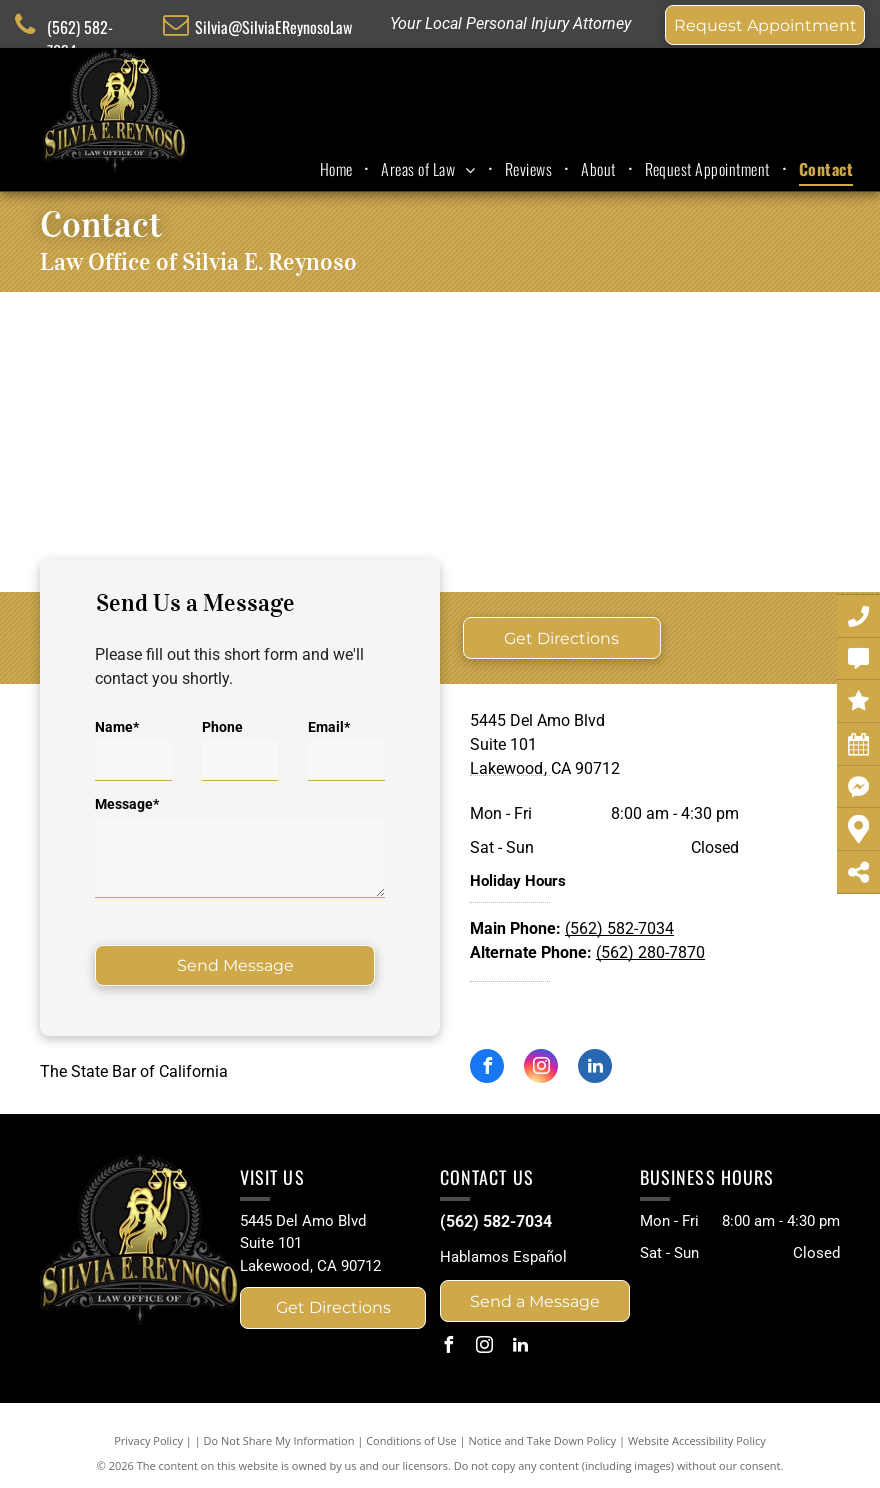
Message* (127, 804)
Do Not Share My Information (279, 1440)
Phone (222, 727)
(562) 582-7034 (619, 928)
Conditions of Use (411, 1440)
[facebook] (487, 1068)
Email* (329, 727)
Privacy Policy (148, 1440)
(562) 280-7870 (650, 952)
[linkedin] (595, 1068)
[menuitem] (339, 169)
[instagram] (541, 1068)
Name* (117, 727)
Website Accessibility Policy (697, 1440)
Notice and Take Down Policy (543, 1440)
